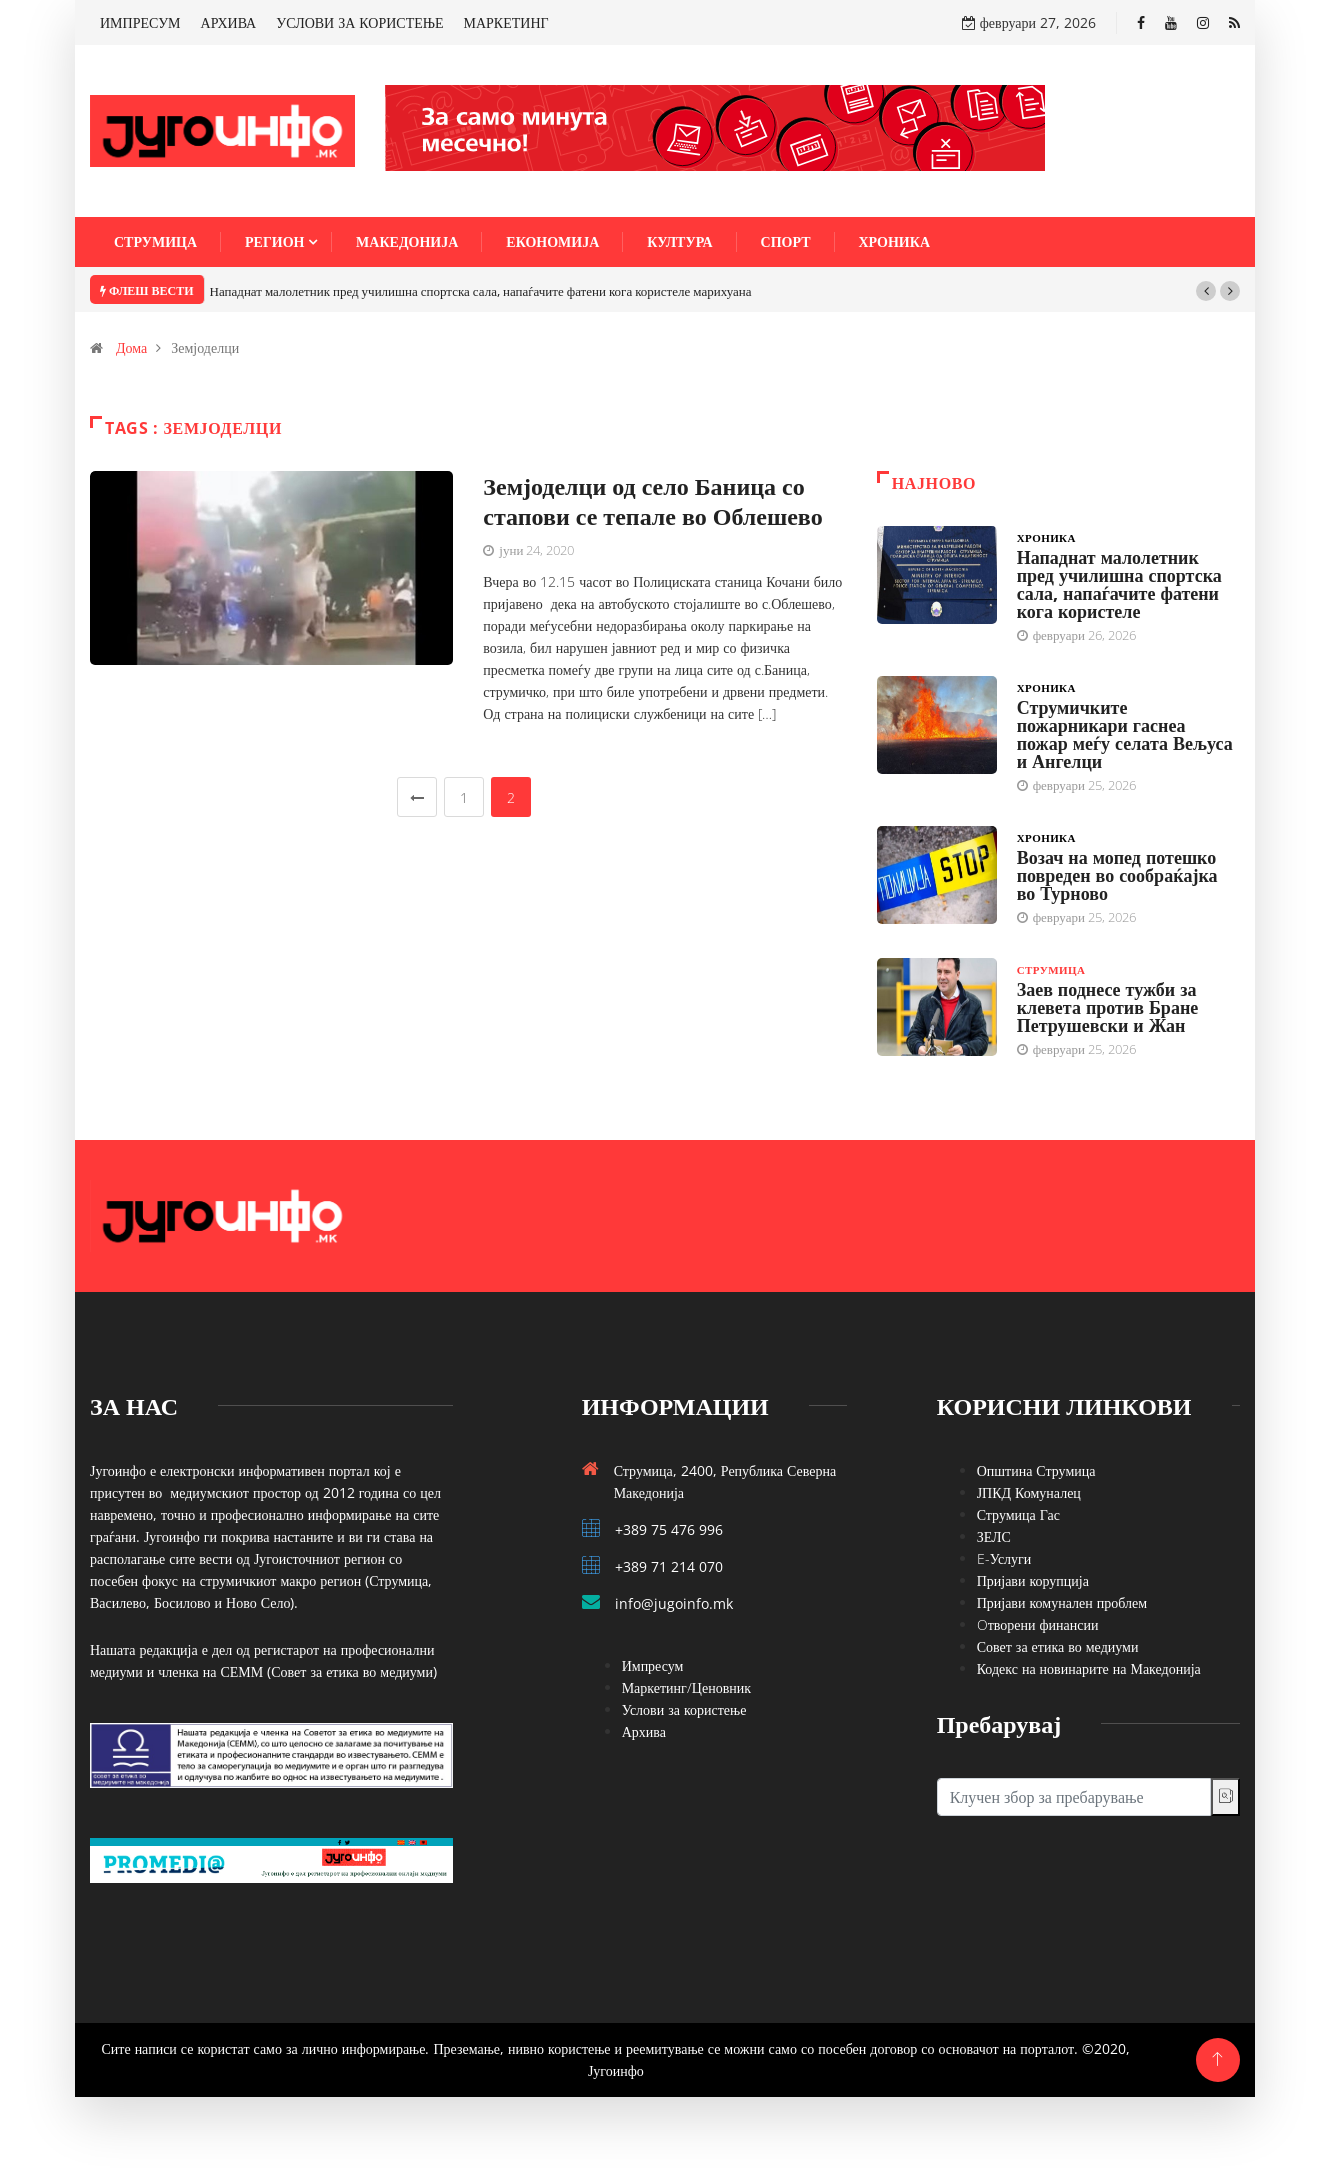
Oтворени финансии (1038, 1624)
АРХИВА (229, 22)
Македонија (407, 241)
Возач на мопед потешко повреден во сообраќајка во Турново (1117, 875)
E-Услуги (1004, 1558)
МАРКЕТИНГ (506, 22)
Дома (131, 347)
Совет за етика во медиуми (1058, 1646)
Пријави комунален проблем (1062, 1602)
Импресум (653, 1665)
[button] (1206, 291)
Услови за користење (684, 1709)
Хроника (895, 241)
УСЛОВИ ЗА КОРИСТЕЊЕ (359, 22)
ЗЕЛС (994, 1536)
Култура (679, 241)
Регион (274, 241)
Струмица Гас (1018, 1514)
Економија (552, 241)
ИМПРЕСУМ (140, 22)
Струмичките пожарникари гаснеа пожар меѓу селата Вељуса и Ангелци (1125, 734)
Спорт (786, 241)
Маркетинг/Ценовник (686, 1687)
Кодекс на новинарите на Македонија (1089, 1668)
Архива (644, 1731)
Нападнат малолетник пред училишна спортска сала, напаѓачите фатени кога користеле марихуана (481, 291)
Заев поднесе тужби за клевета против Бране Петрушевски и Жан (1108, 1007)
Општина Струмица (1036, 1470)
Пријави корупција (1033, 1580)
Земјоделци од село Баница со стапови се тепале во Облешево (652, 500)
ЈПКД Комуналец (1029, 1492)
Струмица (155, 241)
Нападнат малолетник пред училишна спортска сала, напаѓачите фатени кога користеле (1119, 584)
